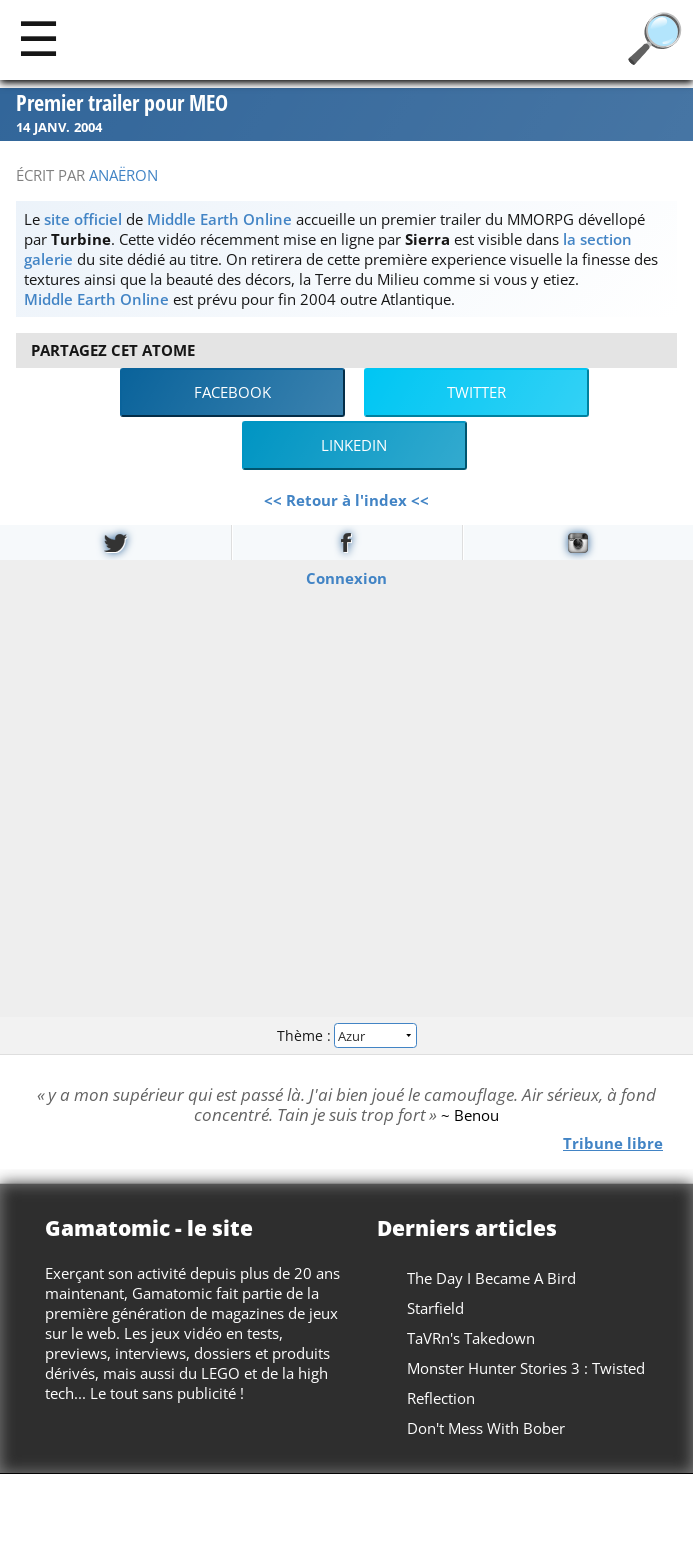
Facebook (232, 392)
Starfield (435, 1308)
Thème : (346, 1035)
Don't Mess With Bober (486, 1428)
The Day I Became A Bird (491, 1278)
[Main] (38, 37)
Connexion (346, 577)
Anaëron (123, 175)
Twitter (476, 392)
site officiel (83, 219)
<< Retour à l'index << (346, 500)
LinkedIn (354, 445)
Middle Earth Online (219, 219)
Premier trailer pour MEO (122, 103)
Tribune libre (613, 1143)
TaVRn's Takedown (471, 1338)
